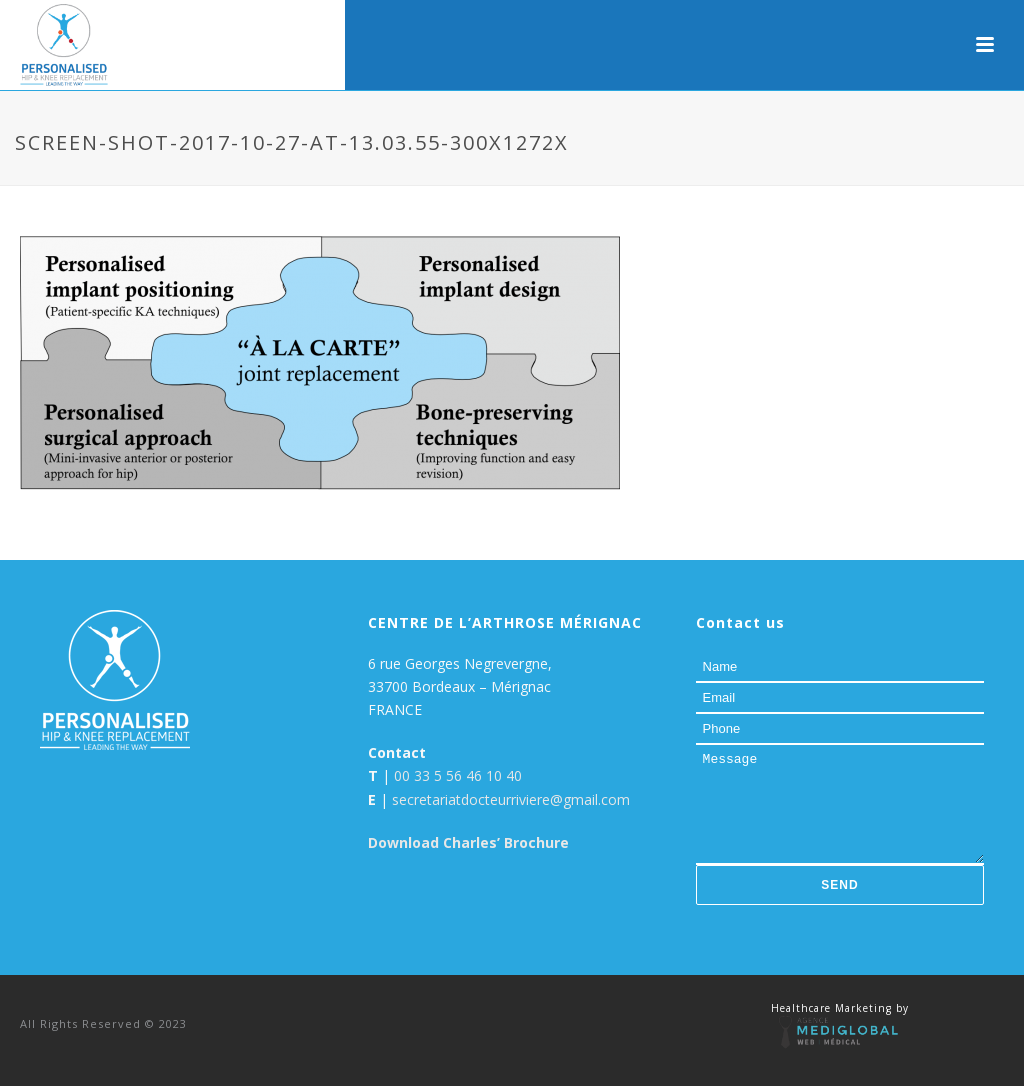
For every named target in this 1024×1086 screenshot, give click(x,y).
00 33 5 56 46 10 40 (458, 775)
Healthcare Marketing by (840, 1008)
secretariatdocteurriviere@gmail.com (511, 799)
